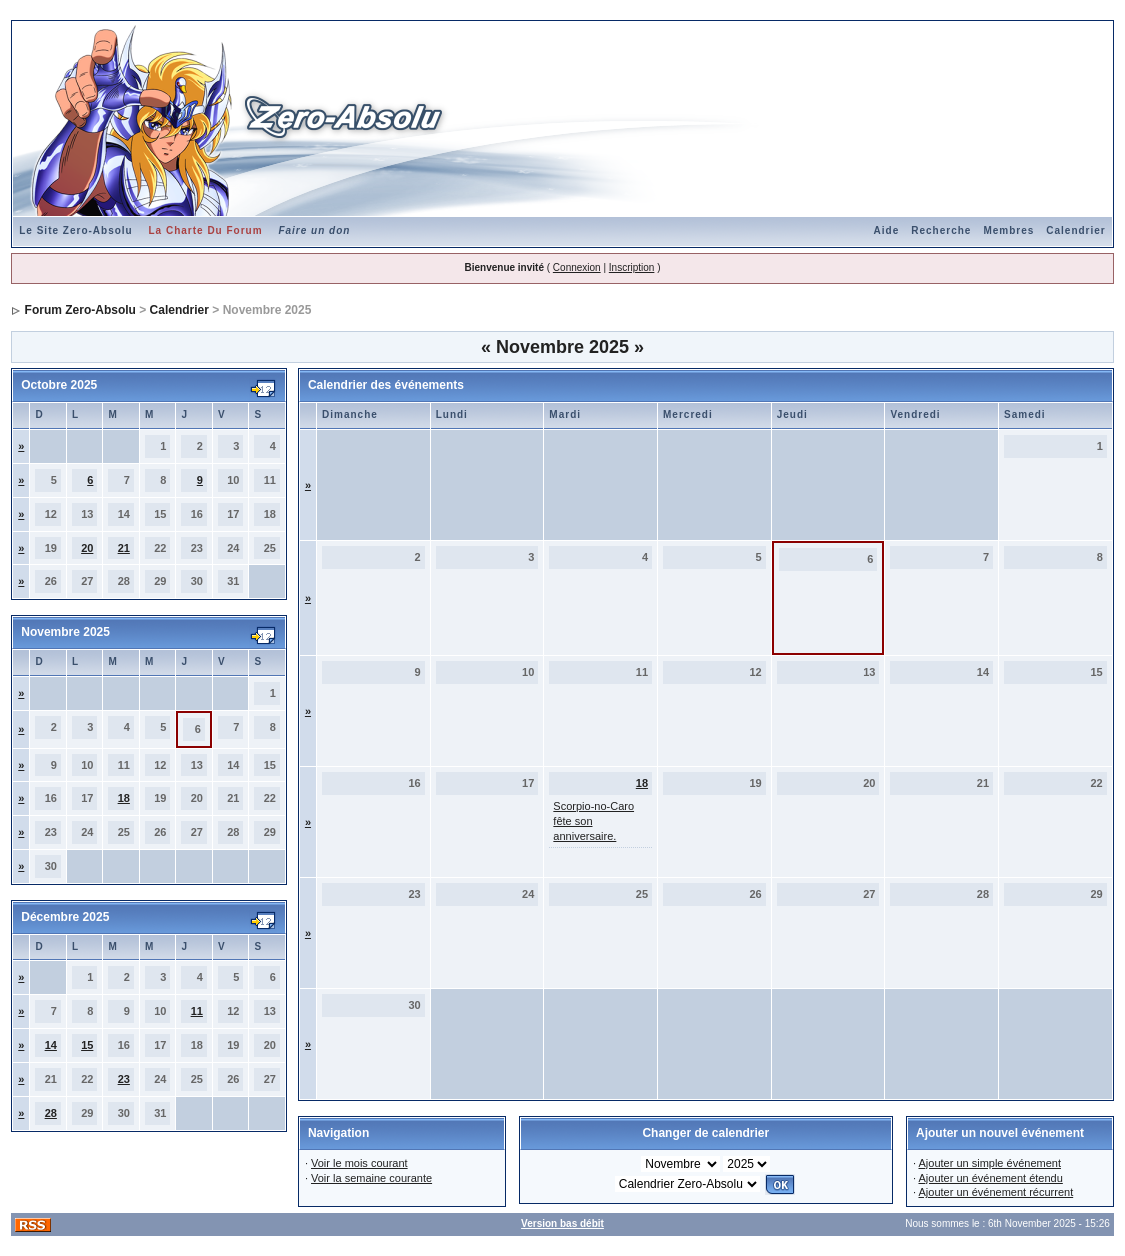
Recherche (941, 230)
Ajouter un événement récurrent (995, 1192)
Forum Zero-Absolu (80, 310)
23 (124, 1079)
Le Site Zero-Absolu (75, 230)
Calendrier (1075, 230)
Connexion (577, 267)
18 (124, 798)
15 (87, 1045)
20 (87, 548)
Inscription (632, 267)
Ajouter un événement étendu (990, 1178)
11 (197, 1011)
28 (51, 1113)
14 (51, 1045)
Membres (1008, 230)
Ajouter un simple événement (989, 1163)
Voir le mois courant (359, 1163)
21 (124, 548)
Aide (887, 230)
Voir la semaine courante (371, 1178)
